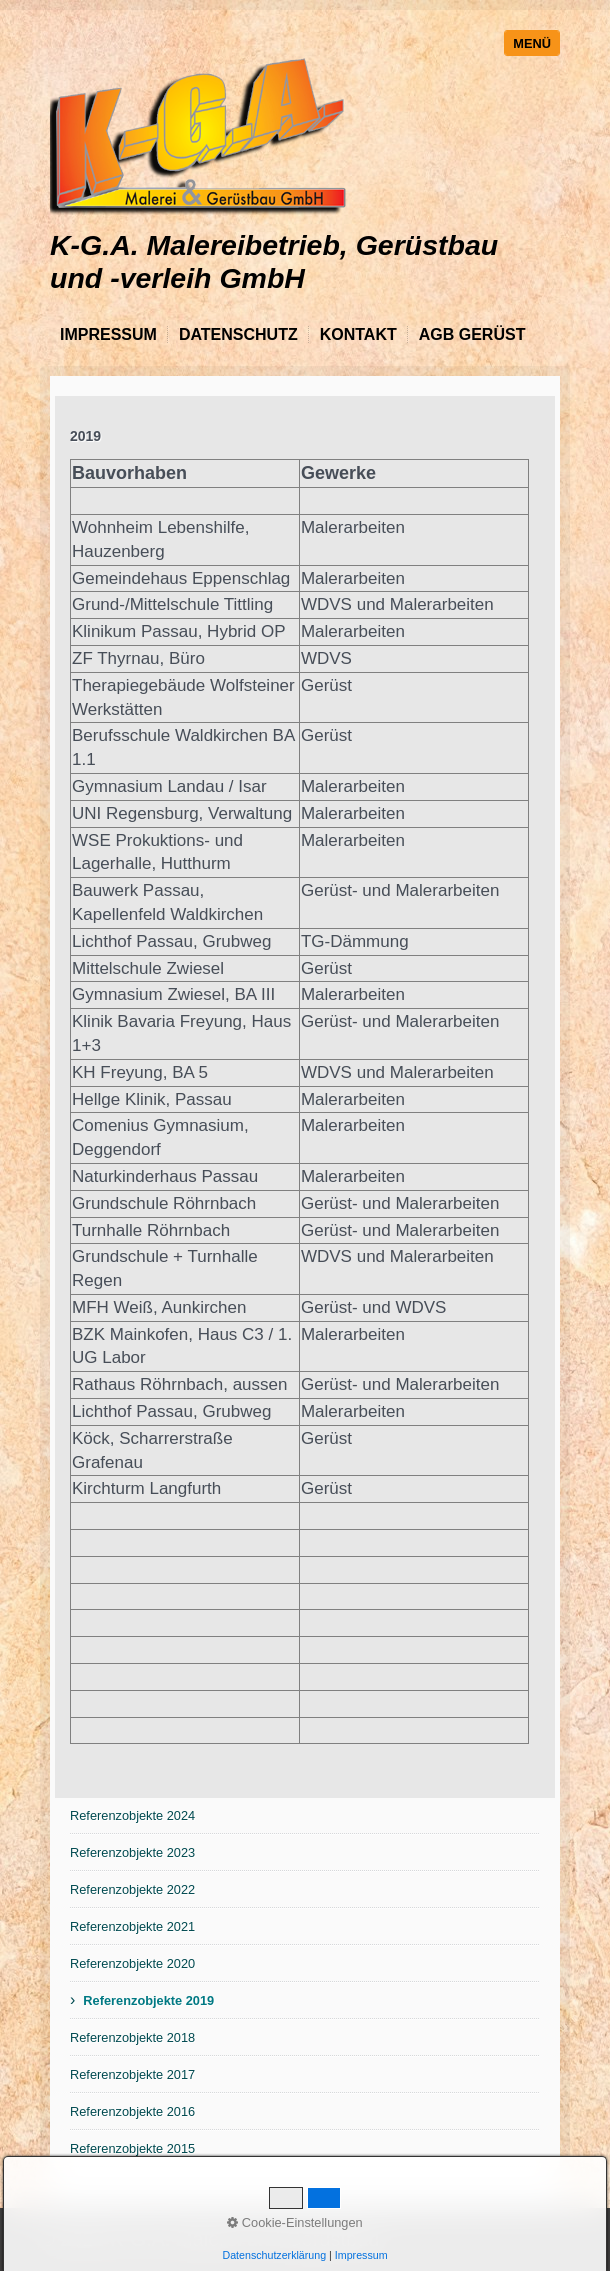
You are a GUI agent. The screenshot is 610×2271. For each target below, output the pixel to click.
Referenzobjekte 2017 (132, 2074)
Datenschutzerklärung (274, 2255)
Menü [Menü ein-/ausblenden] (532, 43)
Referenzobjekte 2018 (132, 2037)
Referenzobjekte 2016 (132, 2111)
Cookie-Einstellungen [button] (295, 2222)
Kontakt (358, 334)
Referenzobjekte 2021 (132, 1926)
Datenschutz (238, 334)
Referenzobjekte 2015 (132, 2148)
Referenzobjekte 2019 (148, 2000)
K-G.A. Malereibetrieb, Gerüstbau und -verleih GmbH (274, 261)
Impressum (108, 334)
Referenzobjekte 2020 (132, 1963)
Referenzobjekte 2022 (132, 1889)
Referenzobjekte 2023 (132, 1852)
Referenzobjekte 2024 (132, 1815)
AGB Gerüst (472, 334)
